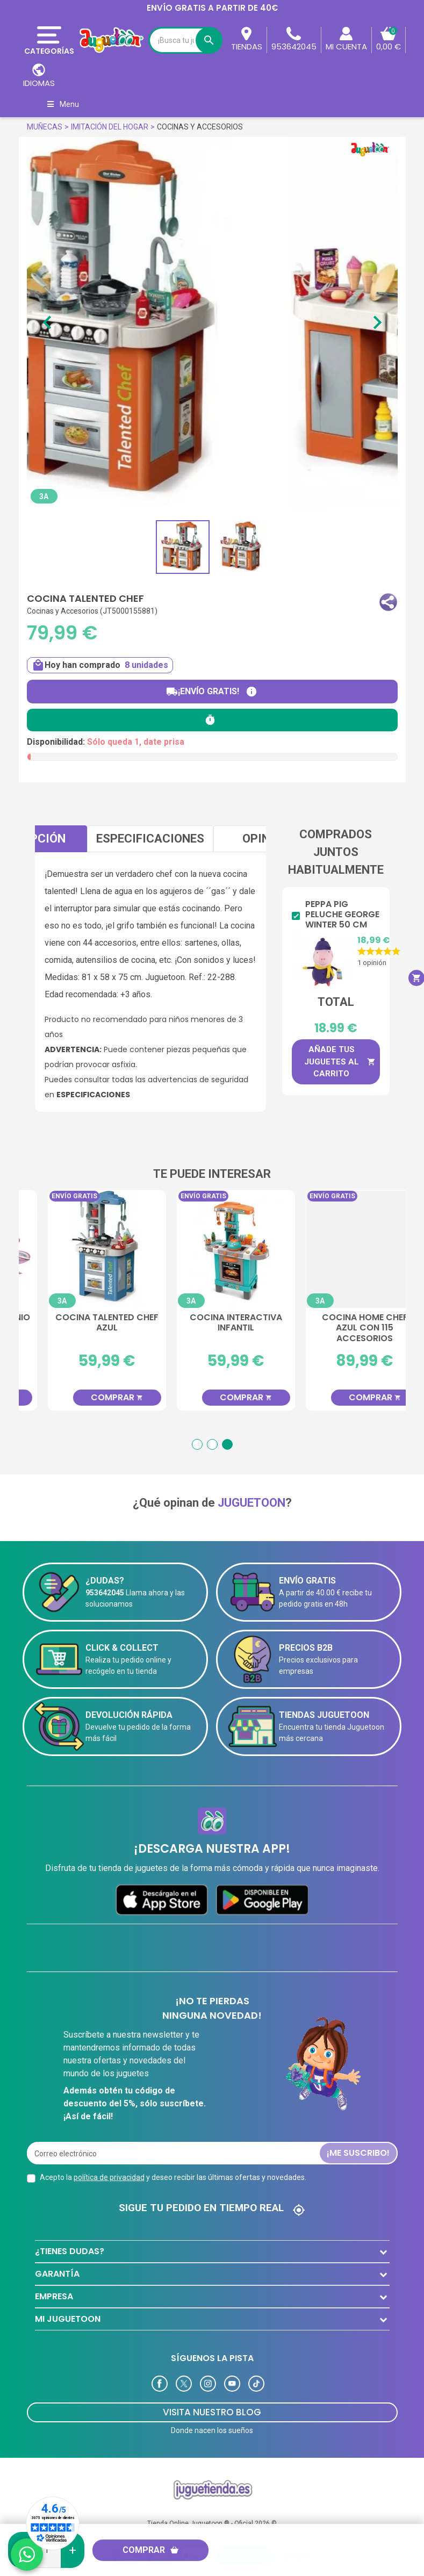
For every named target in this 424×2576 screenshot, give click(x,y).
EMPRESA (54, 2278)
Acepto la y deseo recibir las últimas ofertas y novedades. (173, 2159)
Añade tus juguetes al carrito (340, 1061)
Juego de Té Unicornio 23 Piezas (83, 1323)
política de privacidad (109, 2159)
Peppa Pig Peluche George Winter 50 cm (342, 914)
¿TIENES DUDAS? (69, 2233)
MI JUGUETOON (67, 2301)
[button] (388, 602)
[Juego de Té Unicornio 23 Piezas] (83, 1249)
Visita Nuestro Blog (212, 2394)
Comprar (151, 2550)
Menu (63, 104)
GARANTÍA (57, 2256)
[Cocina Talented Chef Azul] (212, 1249)
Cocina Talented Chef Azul (212, 1323)
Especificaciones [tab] (150, 838)
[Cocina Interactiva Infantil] (341, 1249)
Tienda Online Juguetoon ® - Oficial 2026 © (212, 2505)
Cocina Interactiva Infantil (341, 1323)
